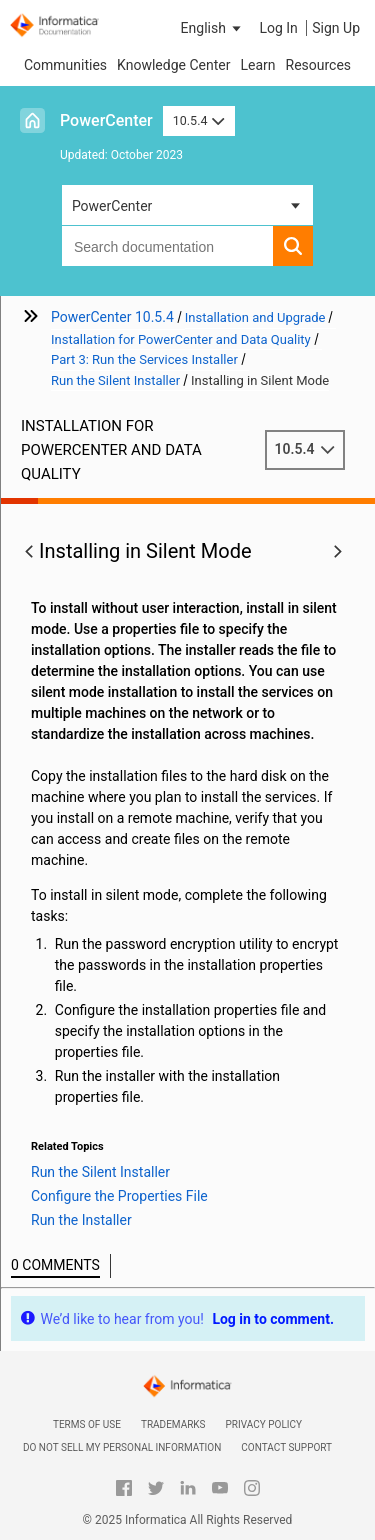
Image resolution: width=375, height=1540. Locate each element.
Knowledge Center (173, 65)
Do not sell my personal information (122, 1447)
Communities (65, 65)
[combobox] (167, 246)
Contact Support (286, 1447)
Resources (319, 65)
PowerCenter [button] (112, 206)
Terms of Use (87, 1424)
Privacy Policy (264, 1424)
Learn (257, 65)
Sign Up (336, 28)
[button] (213, 28)
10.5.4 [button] (199, 120)
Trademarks (173, 1424)
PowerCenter (106, 120)
